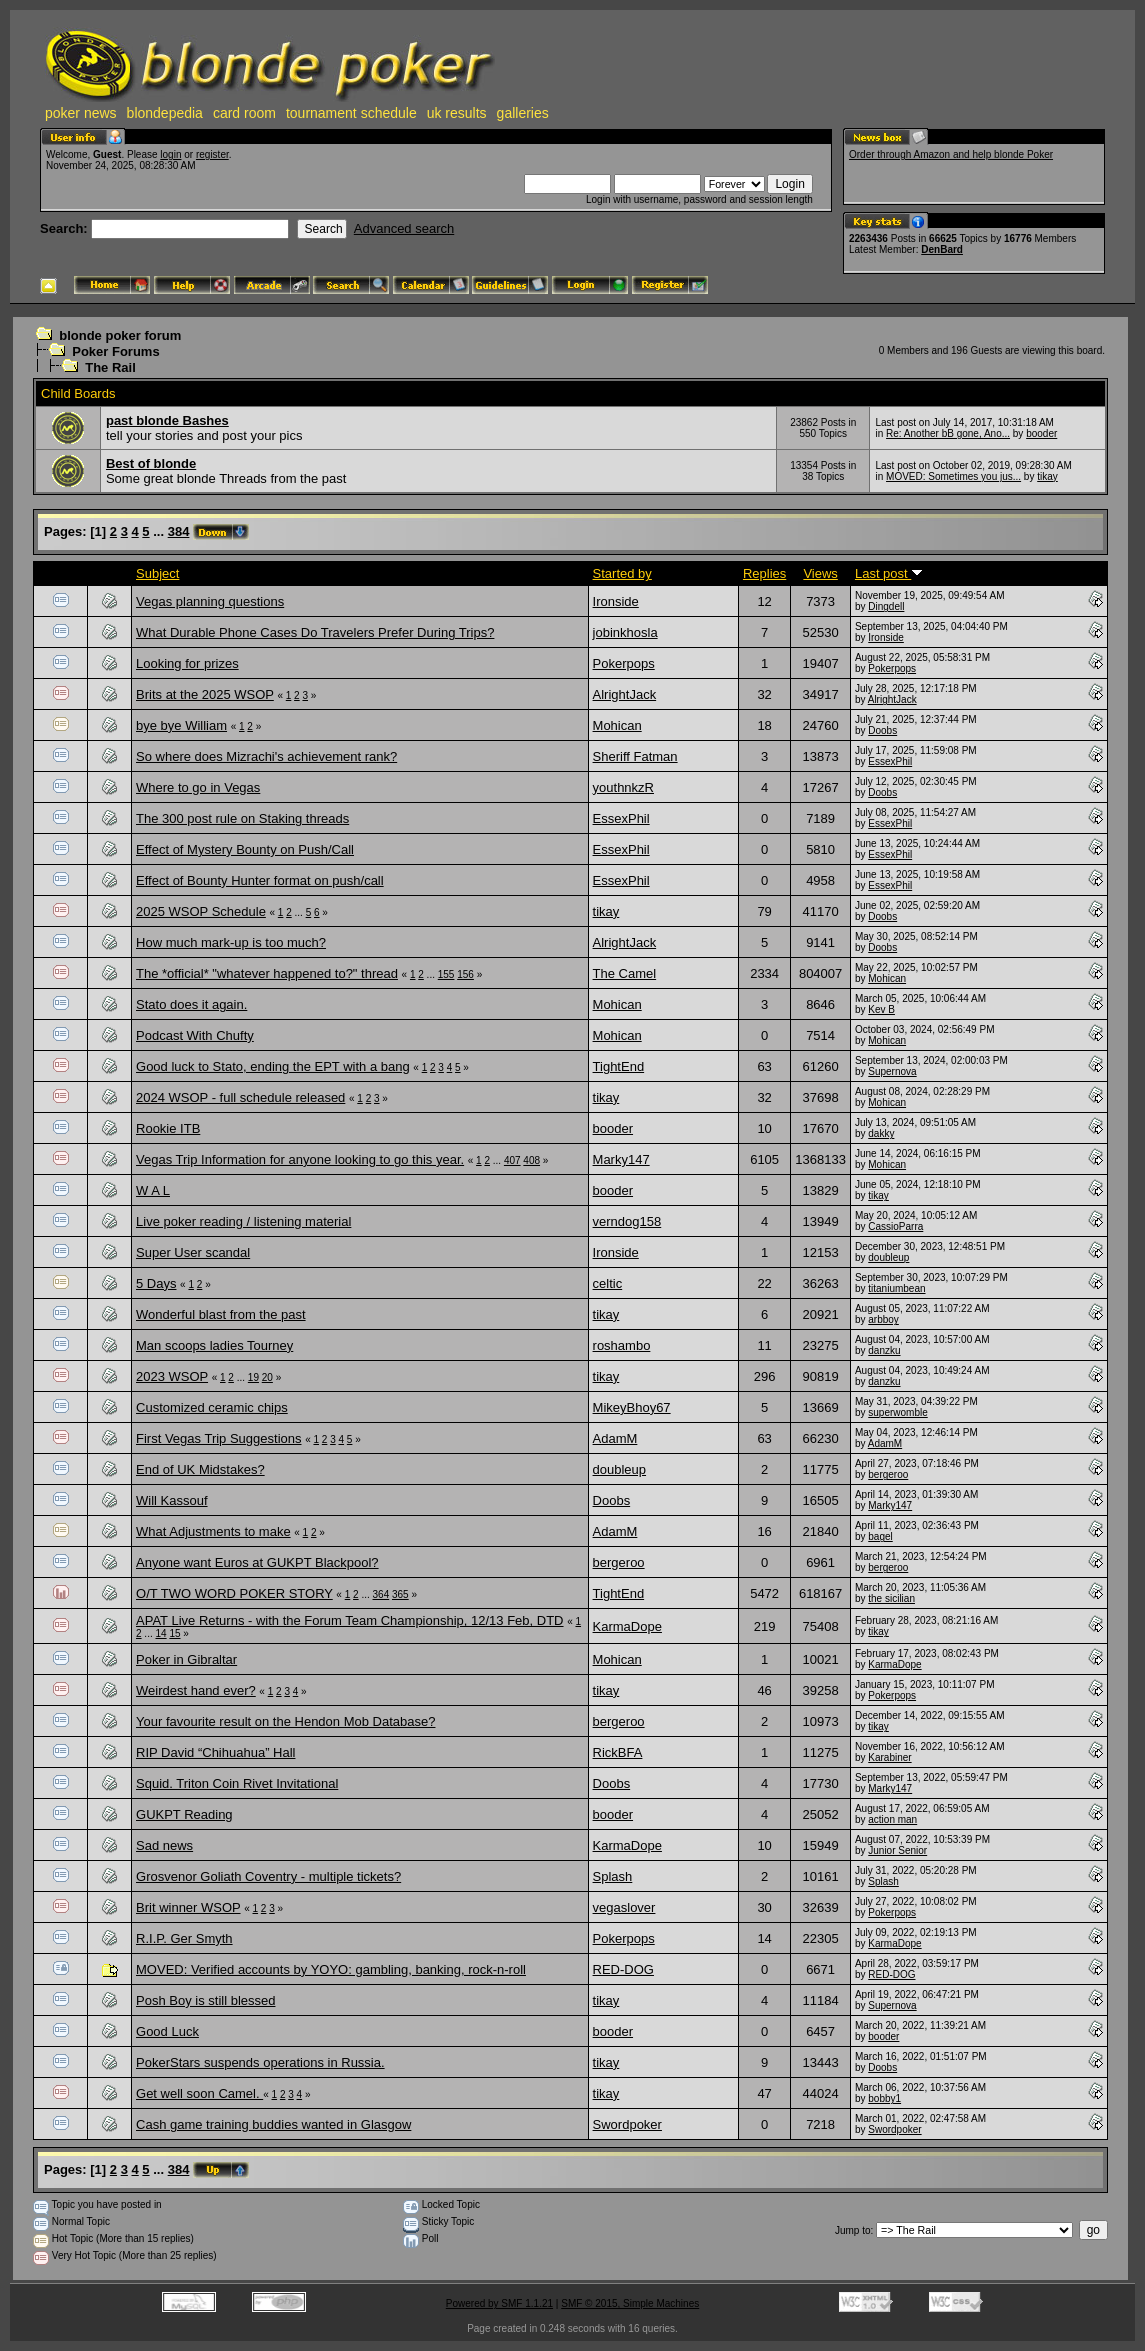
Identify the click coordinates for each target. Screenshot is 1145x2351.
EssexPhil (890, 761)
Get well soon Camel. (199, 2093)
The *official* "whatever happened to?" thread (267, 973)
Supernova (892, 1071)
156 (465, 974)
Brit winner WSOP (188, 1907)
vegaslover (624, 1907)
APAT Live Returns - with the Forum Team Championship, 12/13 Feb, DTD (350, 1620)
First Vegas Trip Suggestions (218, 1438)
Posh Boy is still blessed (205, 2000)
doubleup (888, 1257)
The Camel (625, 973)
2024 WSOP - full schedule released (240, 1097)
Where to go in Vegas (198, 787)
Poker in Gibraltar (186, 1659)
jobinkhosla (625, 632)
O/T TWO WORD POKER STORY (234, 1593)
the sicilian (891, 1598)
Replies (764, 573)
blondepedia (165, 113)
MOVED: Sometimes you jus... (953, 476)
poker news (81, 113)
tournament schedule (351, 113)
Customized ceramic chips (212, 1407)
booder (1041, 433)
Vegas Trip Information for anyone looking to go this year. (300, 1159)
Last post (889, 573)
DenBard (942, 249)
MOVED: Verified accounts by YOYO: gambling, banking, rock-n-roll (331, 1969)
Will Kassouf (172, 1500)
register (212, 154)
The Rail (110, 367)
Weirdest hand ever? (196, 1690)
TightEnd (619, 1066)
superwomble (897, 1412)
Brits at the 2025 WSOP (205, 694)
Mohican (617, 725)
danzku (884, 1350)
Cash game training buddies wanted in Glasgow (273, 2124)
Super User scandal (193, 1252)
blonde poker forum (120, 335)
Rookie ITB (168, 1128)
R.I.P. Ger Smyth (184, 1938)
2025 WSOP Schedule (201, 911)
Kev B (881, 1009)
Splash (613, 1876)
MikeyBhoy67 (632, 1407)
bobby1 (884, 2098)
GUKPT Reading (184, 1814)
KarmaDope (627, 1626)
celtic (608, 1283)
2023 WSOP (172, 1376)
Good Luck (167, 2031)
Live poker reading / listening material (243, 1221)
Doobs (882, 730)
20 (267, 1377)
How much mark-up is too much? (231, 942)
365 (400, 1594)
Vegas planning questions (210, 601)
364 (381, 1594)
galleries (523, 113)
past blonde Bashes (167, 420)
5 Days (156, 1283)
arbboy (883, 1319)
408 (531, 1160)
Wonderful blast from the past (221, 1314)
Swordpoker (627, 2124)
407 (512, 1160)
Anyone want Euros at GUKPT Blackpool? (257, 1562)
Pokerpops (624, 663)
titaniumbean (896, 1288)
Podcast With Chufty (195, 1035)
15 (174, 1633)
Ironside (616, 601)
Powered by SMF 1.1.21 (499, 2303)
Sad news (164, 1845)
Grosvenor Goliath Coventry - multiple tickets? (268, 1876)
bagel (880, 1536)
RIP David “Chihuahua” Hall (215, 1752)
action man (892, 1819)
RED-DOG (623, 1969)
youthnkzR (623, 787)
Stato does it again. (191, 1004)
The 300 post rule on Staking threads (242, 818)
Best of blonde (151, 463)
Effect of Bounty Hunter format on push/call (260, 880)
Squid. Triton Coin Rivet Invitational (237, 1783)
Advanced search (404, 228)
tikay (1047, 476)
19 (253, 1377)
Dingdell (886, 606)
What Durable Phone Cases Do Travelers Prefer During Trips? (315, 632)
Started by (622, 573)
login (170, 154)
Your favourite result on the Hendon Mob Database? (285, 1721)
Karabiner (889, 1757)
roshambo (622, 1345)
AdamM (615, 1438)
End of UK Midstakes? (200, 1469)
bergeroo (888, 1474)
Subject (157, 573)
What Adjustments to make (213, 1531)
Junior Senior (897, 1850)
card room (244, 113)
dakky (881, 1133)
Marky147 (621, 1159)
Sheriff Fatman (635, 756)
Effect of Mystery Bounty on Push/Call (245, 849)
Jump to (853, 2230)
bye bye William (181, 725)
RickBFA (618, 1752)
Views (820, 573)
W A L (153, 1190)
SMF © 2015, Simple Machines (630, 2303)
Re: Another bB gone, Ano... (948, 433)
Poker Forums (115, 351)
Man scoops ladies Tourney (214, 1345)
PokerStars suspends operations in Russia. (260, 2062)
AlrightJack (625, 694)
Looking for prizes (187, 663)
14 (160, 1633)
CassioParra (895, 1226)
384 (179, 531)
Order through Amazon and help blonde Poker (951, 154)
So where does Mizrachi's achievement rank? (266, 756)
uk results (457, 113)
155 (446, 974)
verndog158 (627, 1221)
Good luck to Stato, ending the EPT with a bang (273, 1066)
